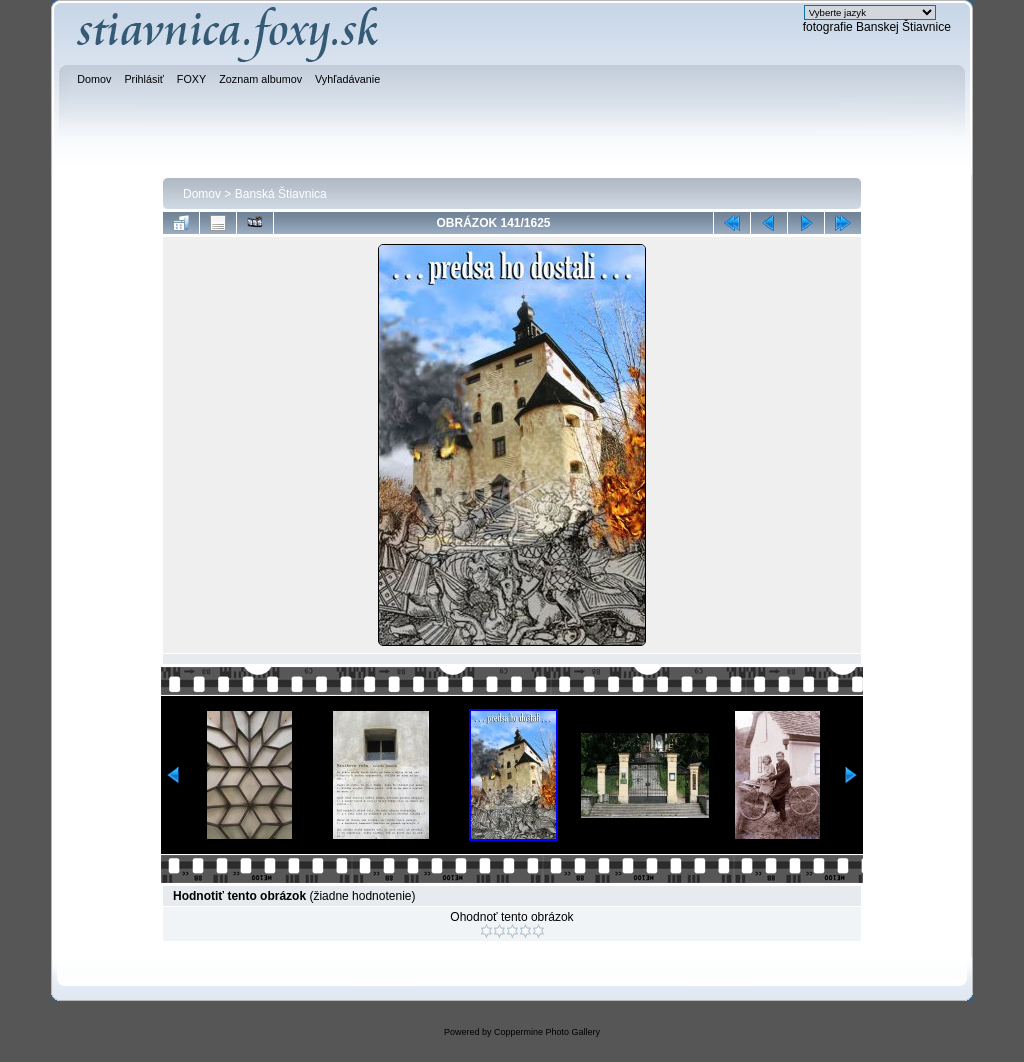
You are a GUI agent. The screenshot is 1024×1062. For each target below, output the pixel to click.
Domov (202, 194)
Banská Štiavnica (281, 194)
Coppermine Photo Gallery (547, 1032)
